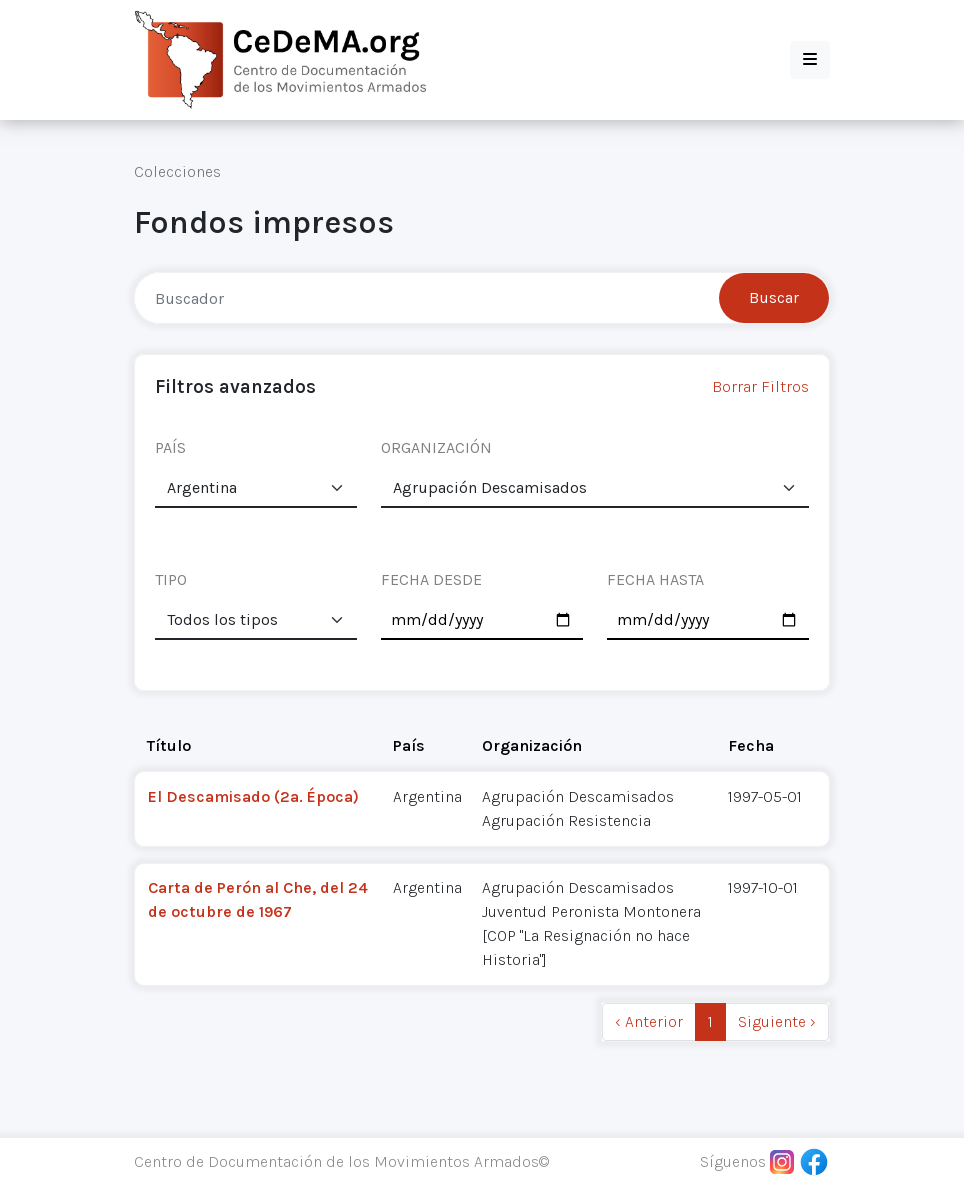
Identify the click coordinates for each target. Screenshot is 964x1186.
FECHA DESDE (431, 579)
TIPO (171, 579)
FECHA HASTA (655, 579)
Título (169, 745)
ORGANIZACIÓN (436, 447)
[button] (810, 60)
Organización (532, 745)
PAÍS (170, 447)
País (409, 745)
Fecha (751, 745)
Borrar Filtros (760, 386)
